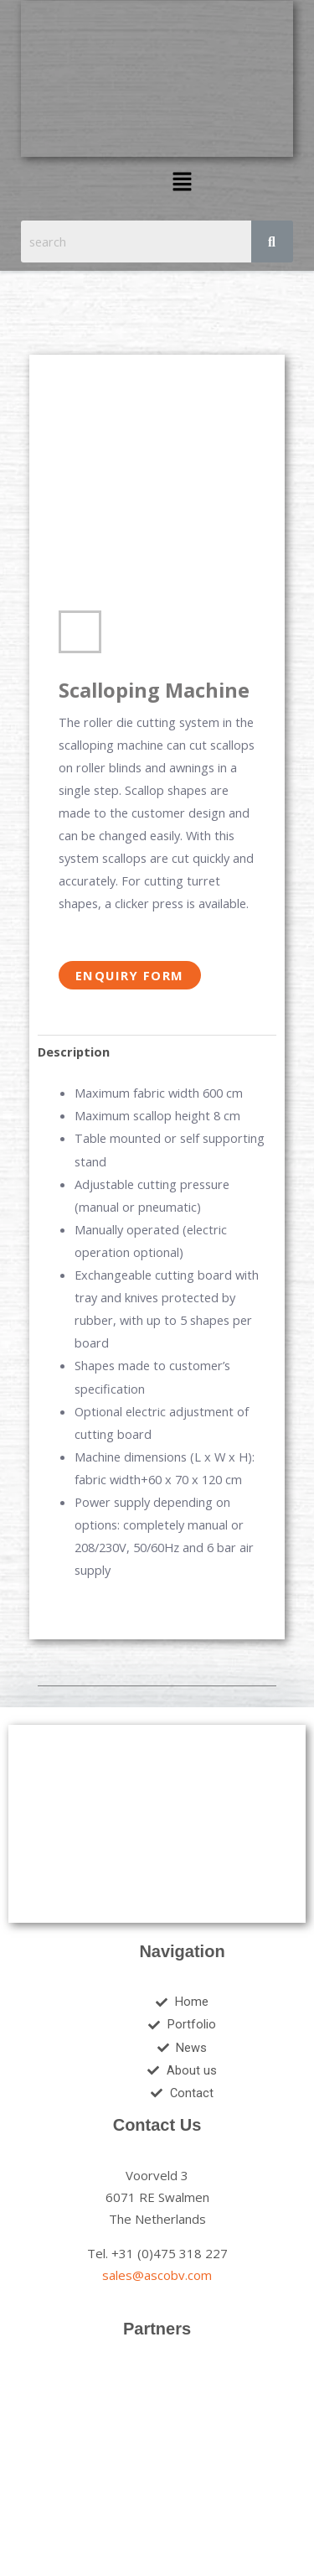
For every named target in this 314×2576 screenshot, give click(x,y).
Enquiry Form (129, 975)
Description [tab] (74, 1051)
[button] (181, 182)
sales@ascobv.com (157, 2275)
